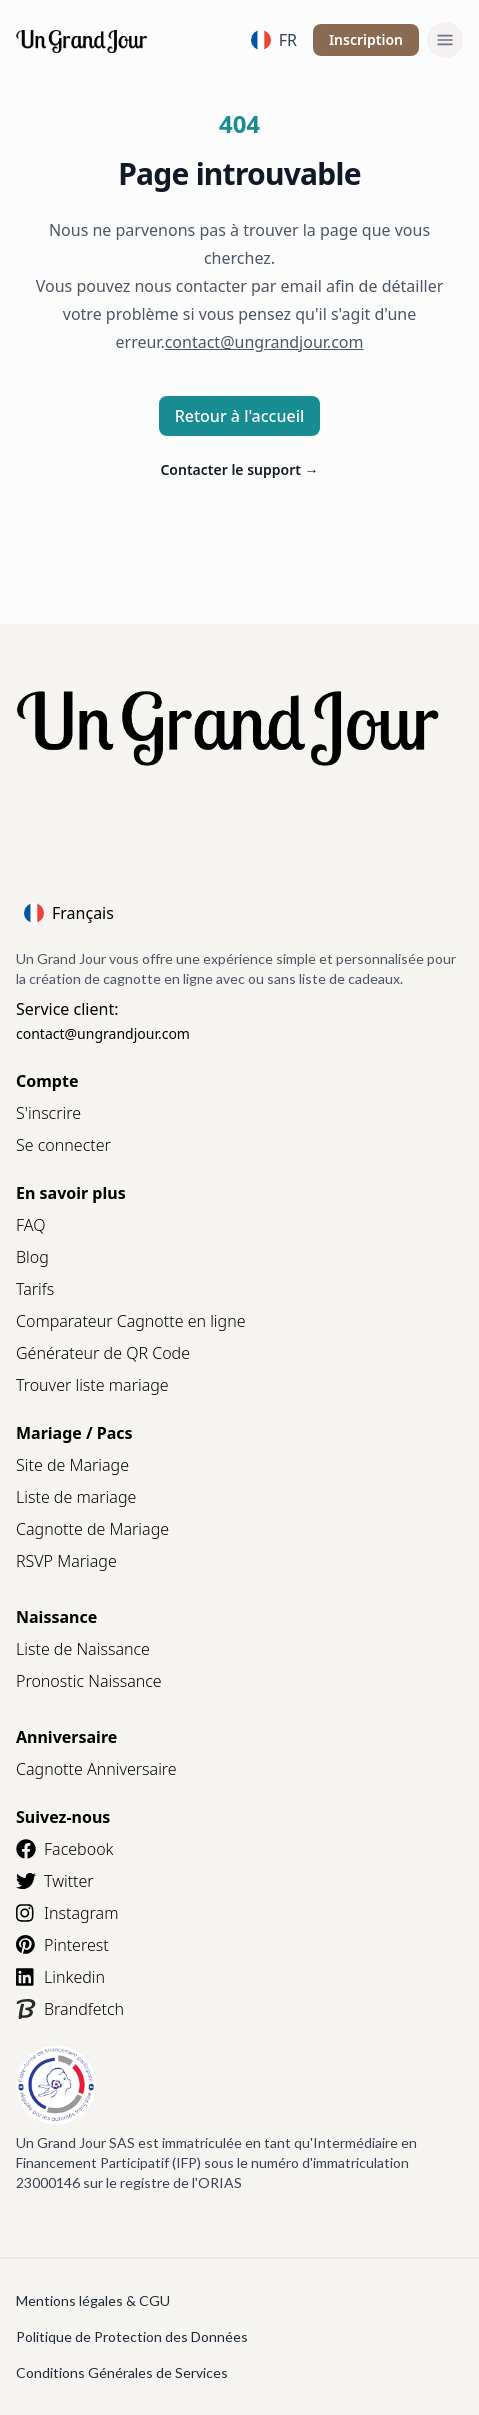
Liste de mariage (76, 1497)
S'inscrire (48, 1113)
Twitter (55, 1881)
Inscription (366, 39)
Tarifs (35, 1289)
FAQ (30, 1225)
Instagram (67, 1913)
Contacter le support (239, 469)
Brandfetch (70, 2009)
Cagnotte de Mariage (92, 1529)
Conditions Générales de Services (122, 2372)
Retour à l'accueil (240, 416)
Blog (32, 1257)
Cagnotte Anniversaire (96, 1769)
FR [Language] (274, 40)
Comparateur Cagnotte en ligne (131, 1321)
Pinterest (62, 1945)
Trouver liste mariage (92, 1385)
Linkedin (60, 1977)
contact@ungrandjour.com (103, 1033)
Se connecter (63, 1145)
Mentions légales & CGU (93, 2300)
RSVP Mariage (66, 1561)
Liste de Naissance (83, 1649)
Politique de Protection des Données (132, 2336)
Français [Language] (69, 913)
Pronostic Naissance (89, 1681)
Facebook (64, 1849)
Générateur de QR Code (103, 1353)
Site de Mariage (72, 1465)
